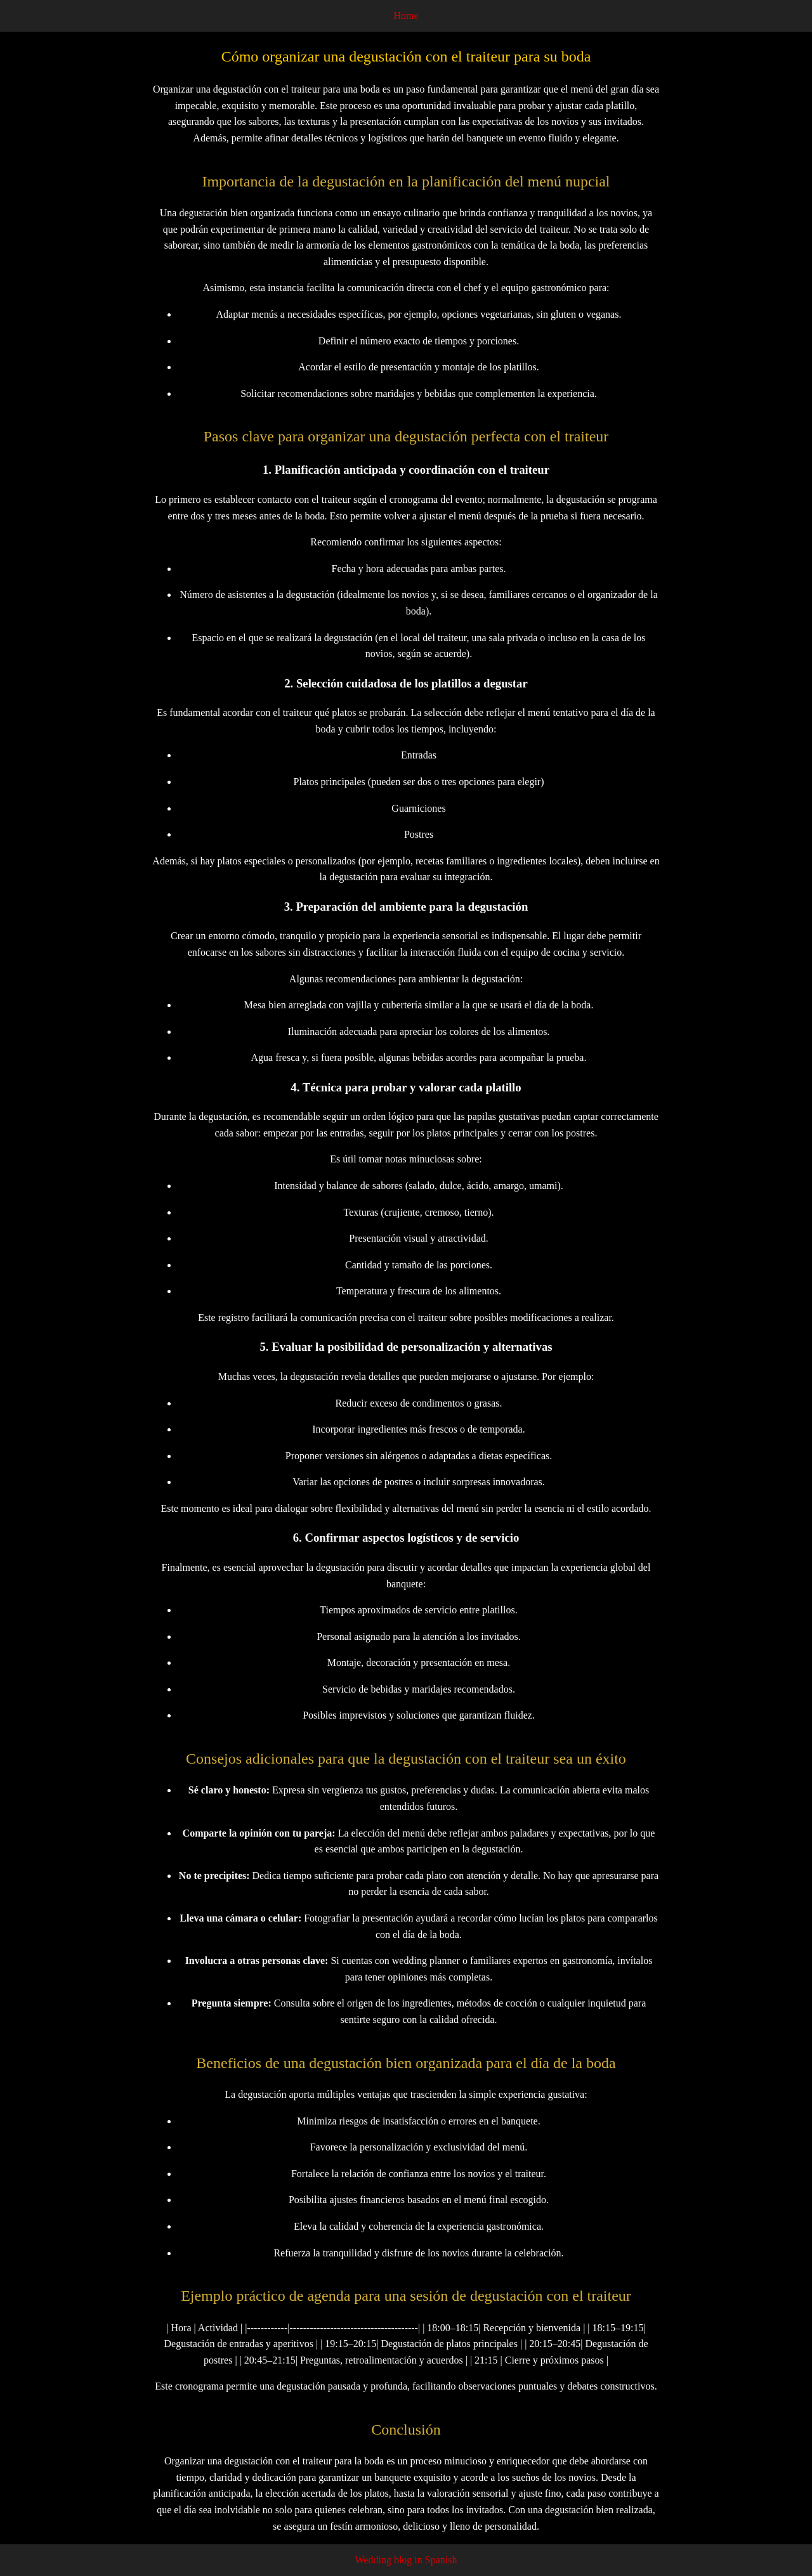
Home (405, 15)
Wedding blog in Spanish (406, 2559)
